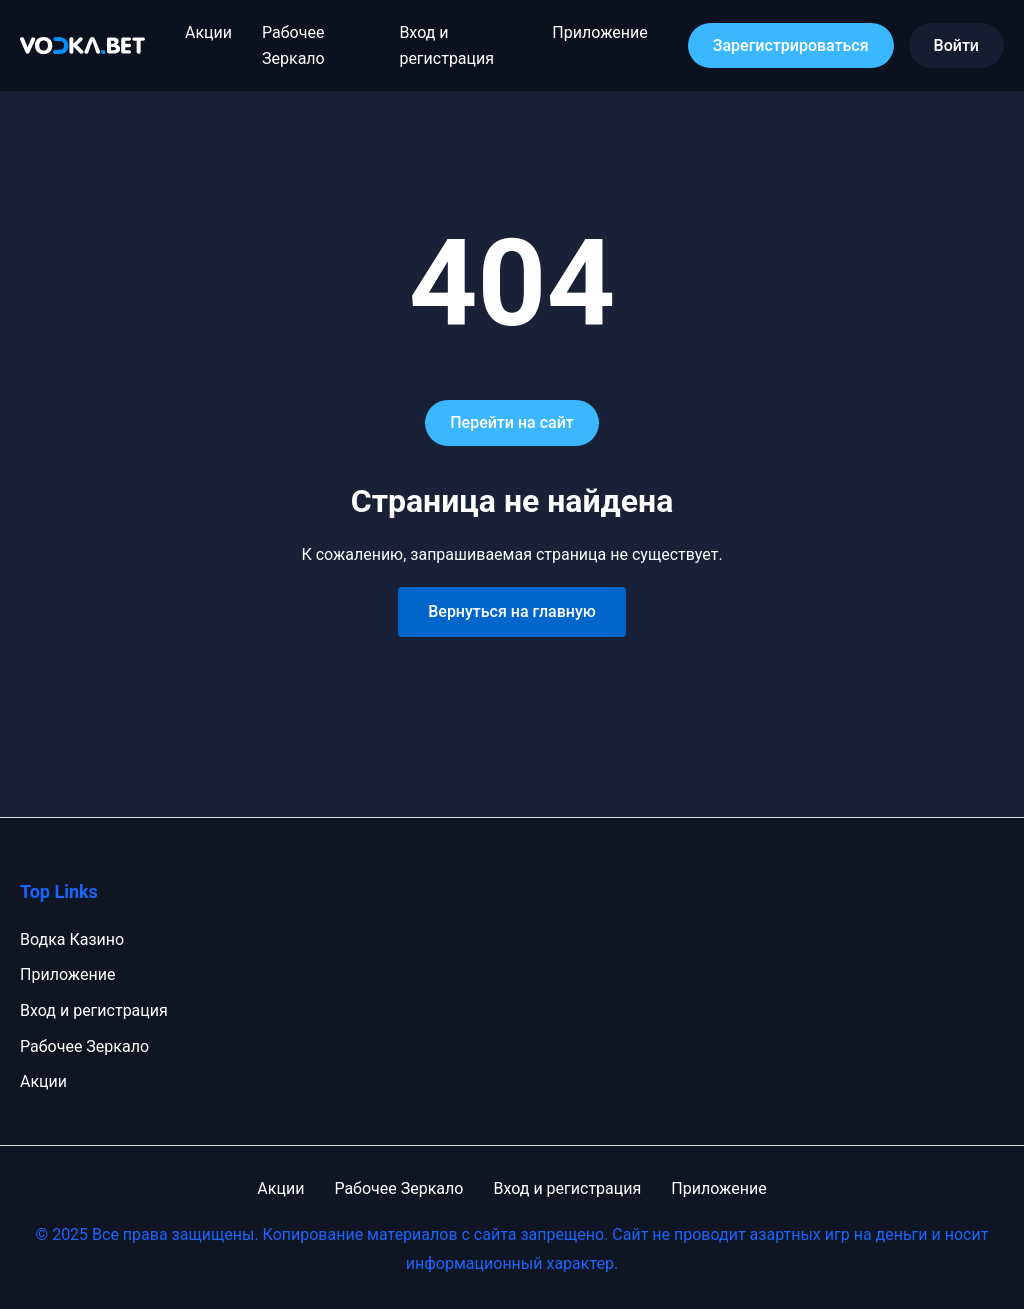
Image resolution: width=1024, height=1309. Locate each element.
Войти (956, 45)
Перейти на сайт (512, 422)
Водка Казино (72, 939)
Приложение (599, 32)
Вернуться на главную (512, 611)
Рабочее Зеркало (84, 1046)
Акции (208, 32)
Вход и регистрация (94, 1010)
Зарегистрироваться (791, 45)
